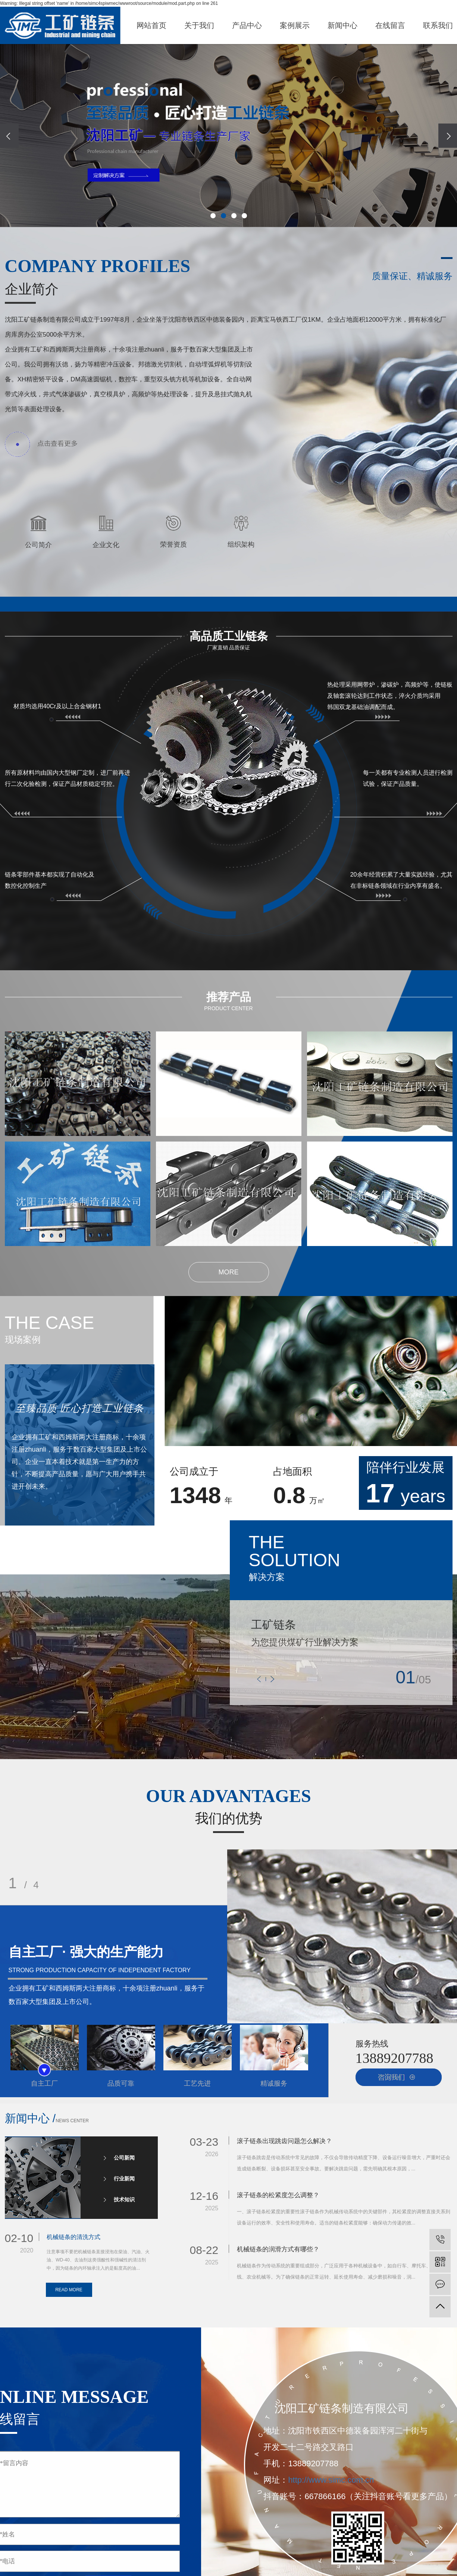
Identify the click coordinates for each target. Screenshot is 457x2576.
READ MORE (68, 2289)
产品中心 (247, 25)
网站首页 (151, 25)
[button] (213, 215)
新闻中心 (342, 25)
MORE (229, 1272)
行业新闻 (124, 2179)
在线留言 (390, 25)
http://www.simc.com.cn (331, 2480)
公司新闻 (124, 2158)
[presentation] (9, 136)
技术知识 (124, 2199)
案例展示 (295, 25)
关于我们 (199, 25)
